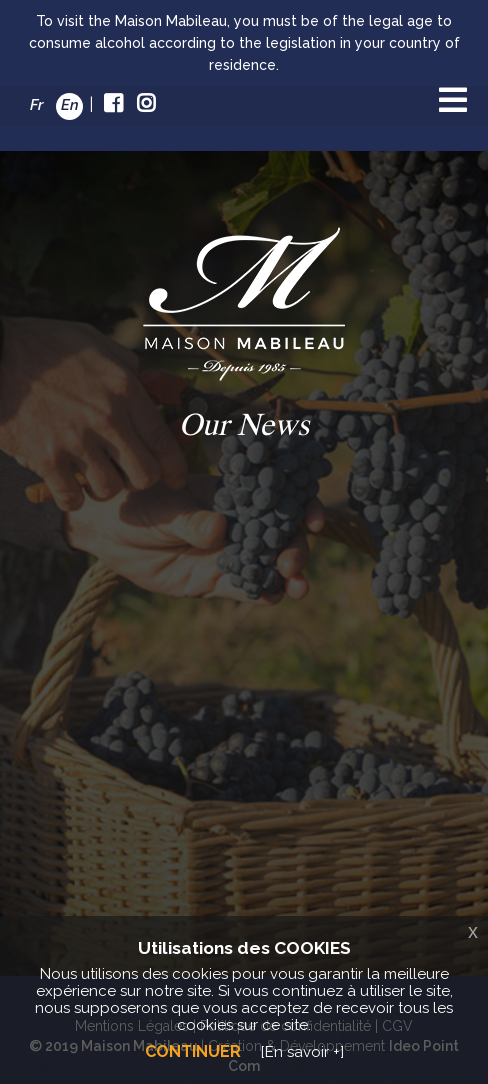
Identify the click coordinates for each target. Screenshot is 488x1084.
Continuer (193, 1051)
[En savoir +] (302, 1052)
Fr (36, 105)
